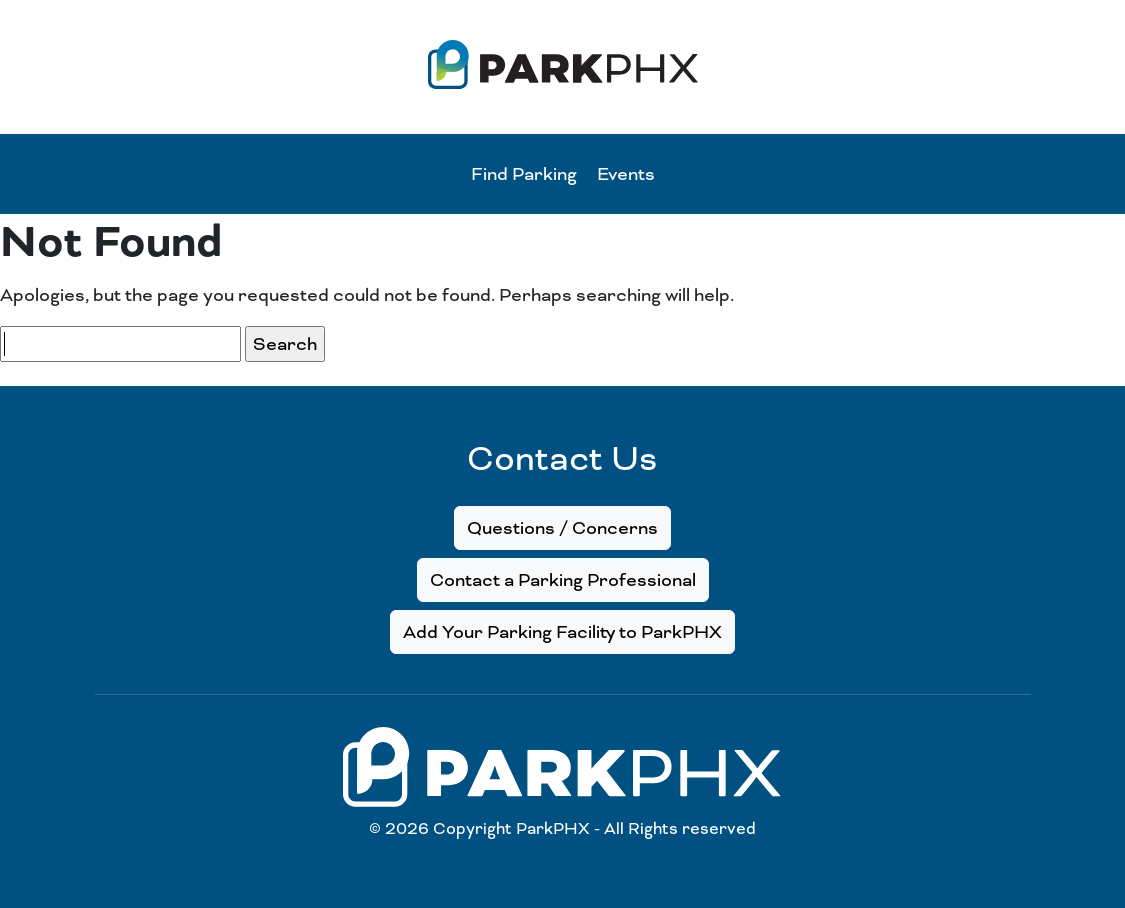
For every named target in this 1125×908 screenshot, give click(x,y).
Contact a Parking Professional (563, 580)
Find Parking (524, 174)
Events (626, 174)
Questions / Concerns (562, 528)
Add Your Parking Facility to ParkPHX (562, 632)
